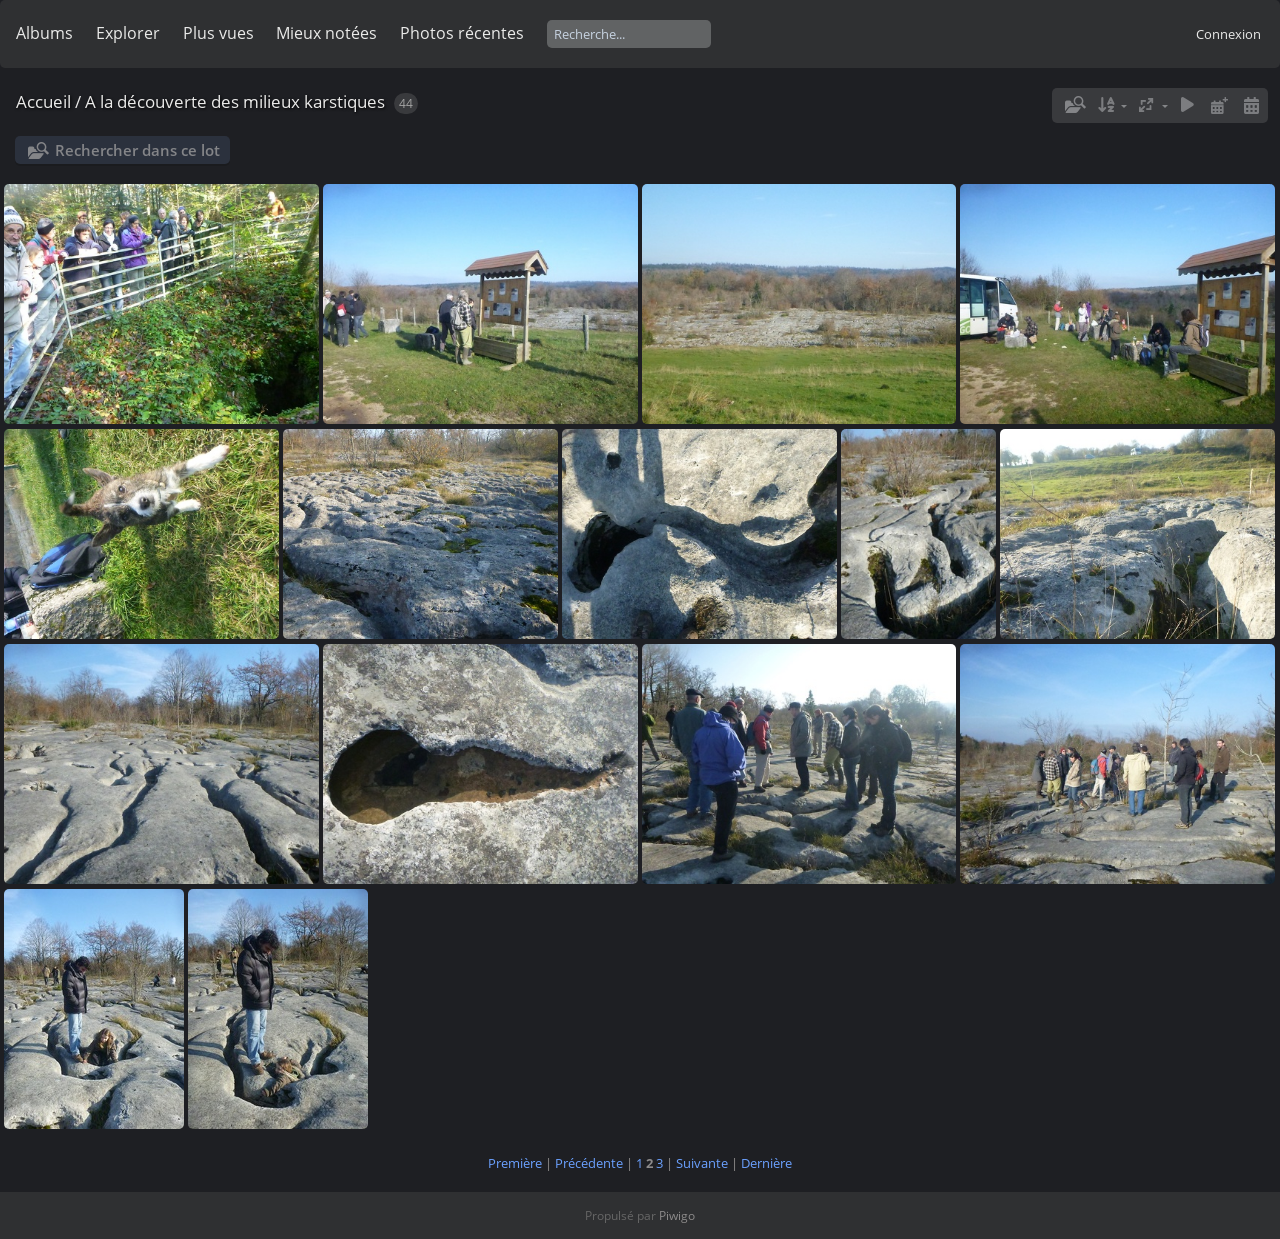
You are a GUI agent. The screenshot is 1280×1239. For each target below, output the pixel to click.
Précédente (589, 1163)
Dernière (766, 1163)
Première (515, 1163)
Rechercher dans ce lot (137, 150)
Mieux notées (326, 33)
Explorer (128, 33)
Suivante (702, 1163)
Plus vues (218, 33)
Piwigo (677, 1215)
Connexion (1228, 34)
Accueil (43, 101)
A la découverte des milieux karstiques (235, 101)
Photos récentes (462, 33)
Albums (44, 33)
